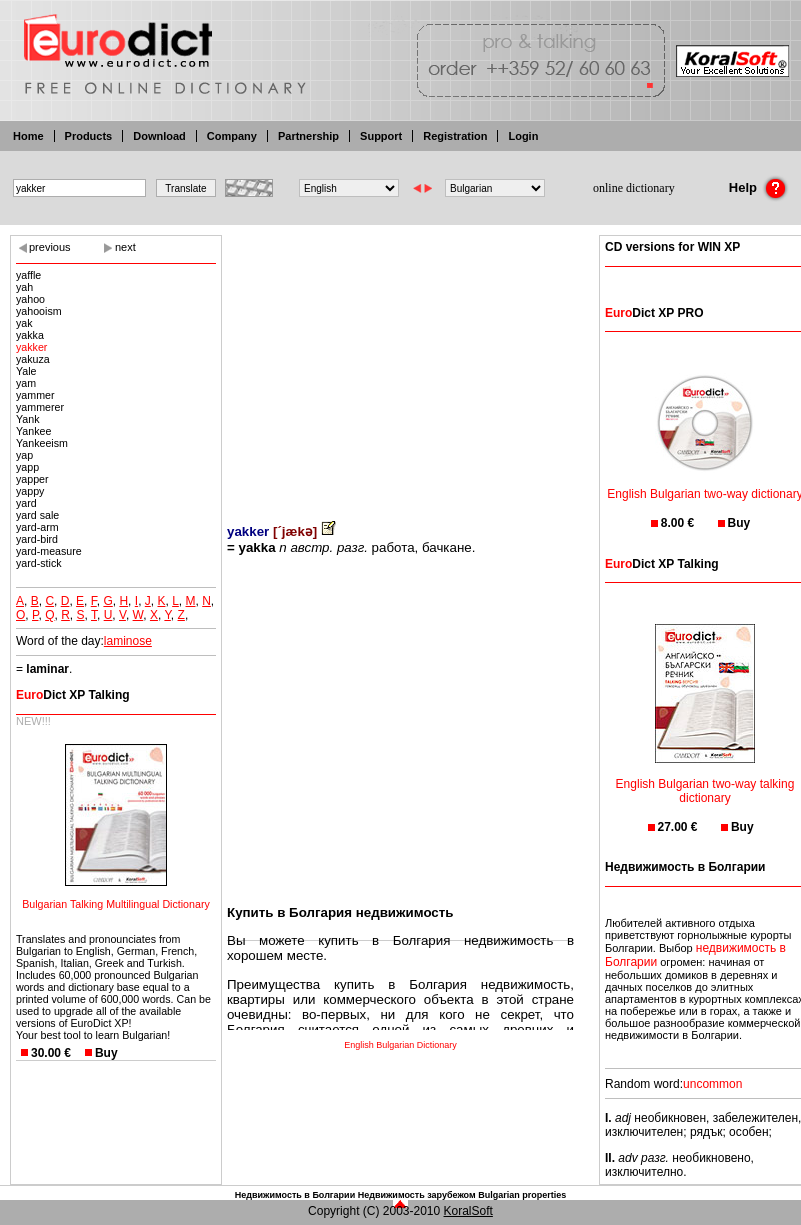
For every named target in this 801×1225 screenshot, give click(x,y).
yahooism (39, 311)
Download (159, 136)
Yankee (33, 431)
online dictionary (634, 188)
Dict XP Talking (73, 695)
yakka (30, 335)
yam (26, 383)
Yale (26, 371)
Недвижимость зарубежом (417, 1195)
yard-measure (49, 551)
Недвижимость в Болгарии (295, 1195)
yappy (30, 491)
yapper (32, 479)
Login (523, 136)
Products (89, 136)
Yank (28, 419)
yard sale (37, 515)
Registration (455, 136)
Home (28, 136)
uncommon (712, 1084)
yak (24, 323)
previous (50, 247)
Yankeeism (42, 443)
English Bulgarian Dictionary (400, 1045)
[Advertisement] (400, 365)
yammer (35, 395)
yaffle (28, 275)
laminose (128, 641)
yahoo (30, 299)
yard (26, 503)
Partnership (308, 136)
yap (24, 455)
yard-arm (37, 527)
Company (232, 136)
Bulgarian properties (522, 1195)
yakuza (33, 359)
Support (381, 136)
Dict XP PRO (654, 313)
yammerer (40, 407)
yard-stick (39, 563)
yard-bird (37, 539)
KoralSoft (468, 1211)
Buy (106, 1053)
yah (24, 287)
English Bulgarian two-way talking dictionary (705, 778)
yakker (31, 347)
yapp (27, 467)
